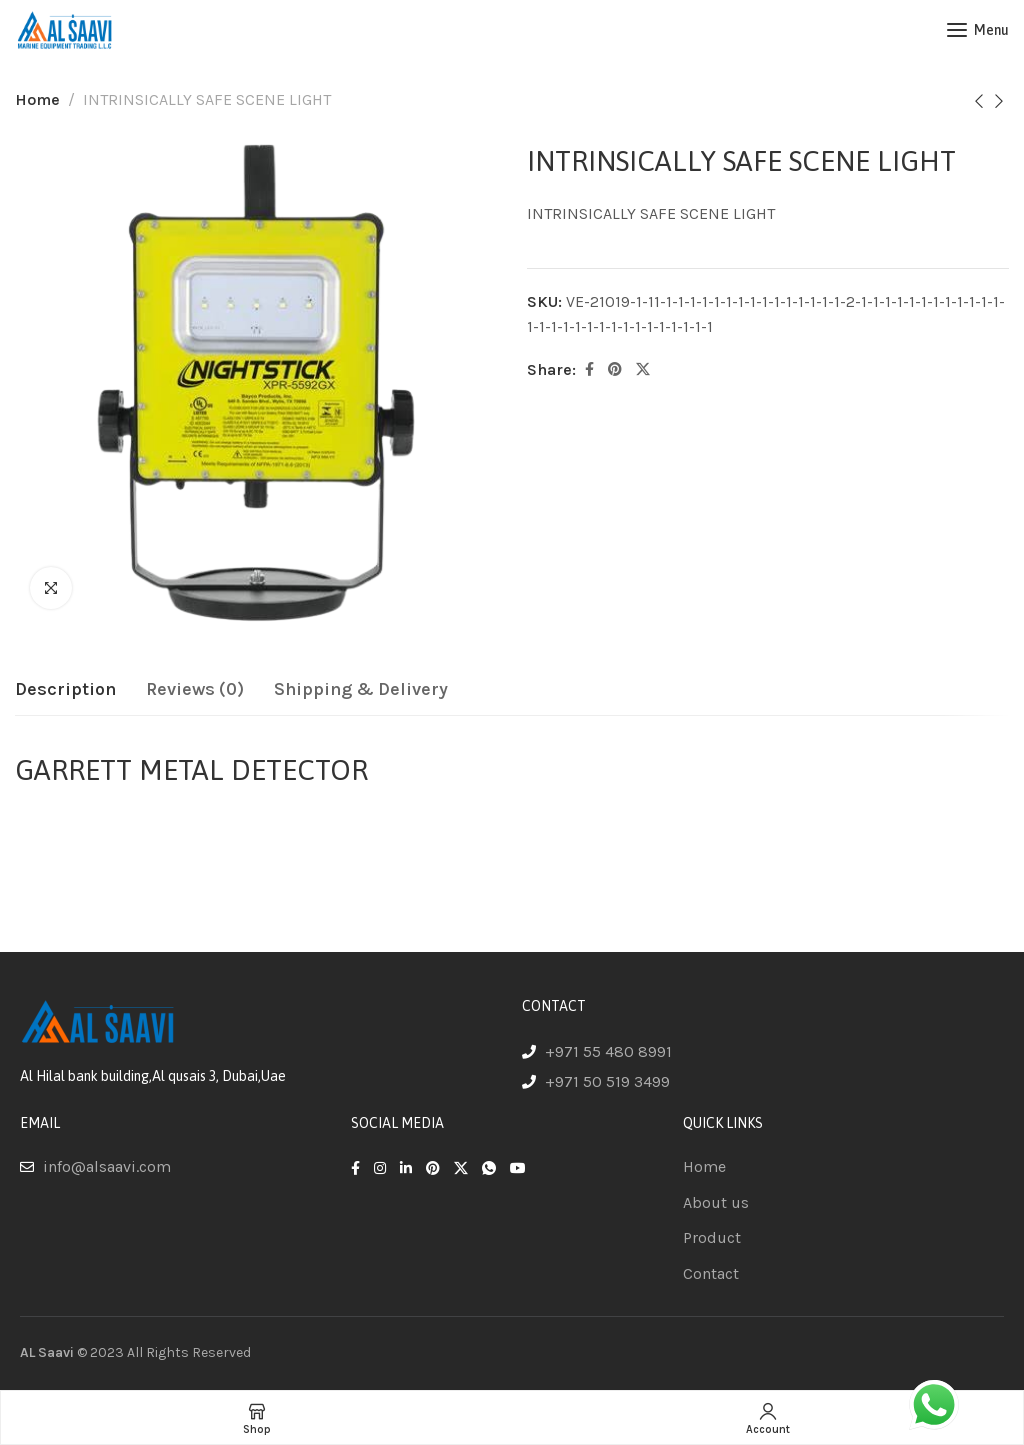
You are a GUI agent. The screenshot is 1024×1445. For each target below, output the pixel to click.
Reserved (221, 1352)
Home (37, 99)
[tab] (65, 690)
